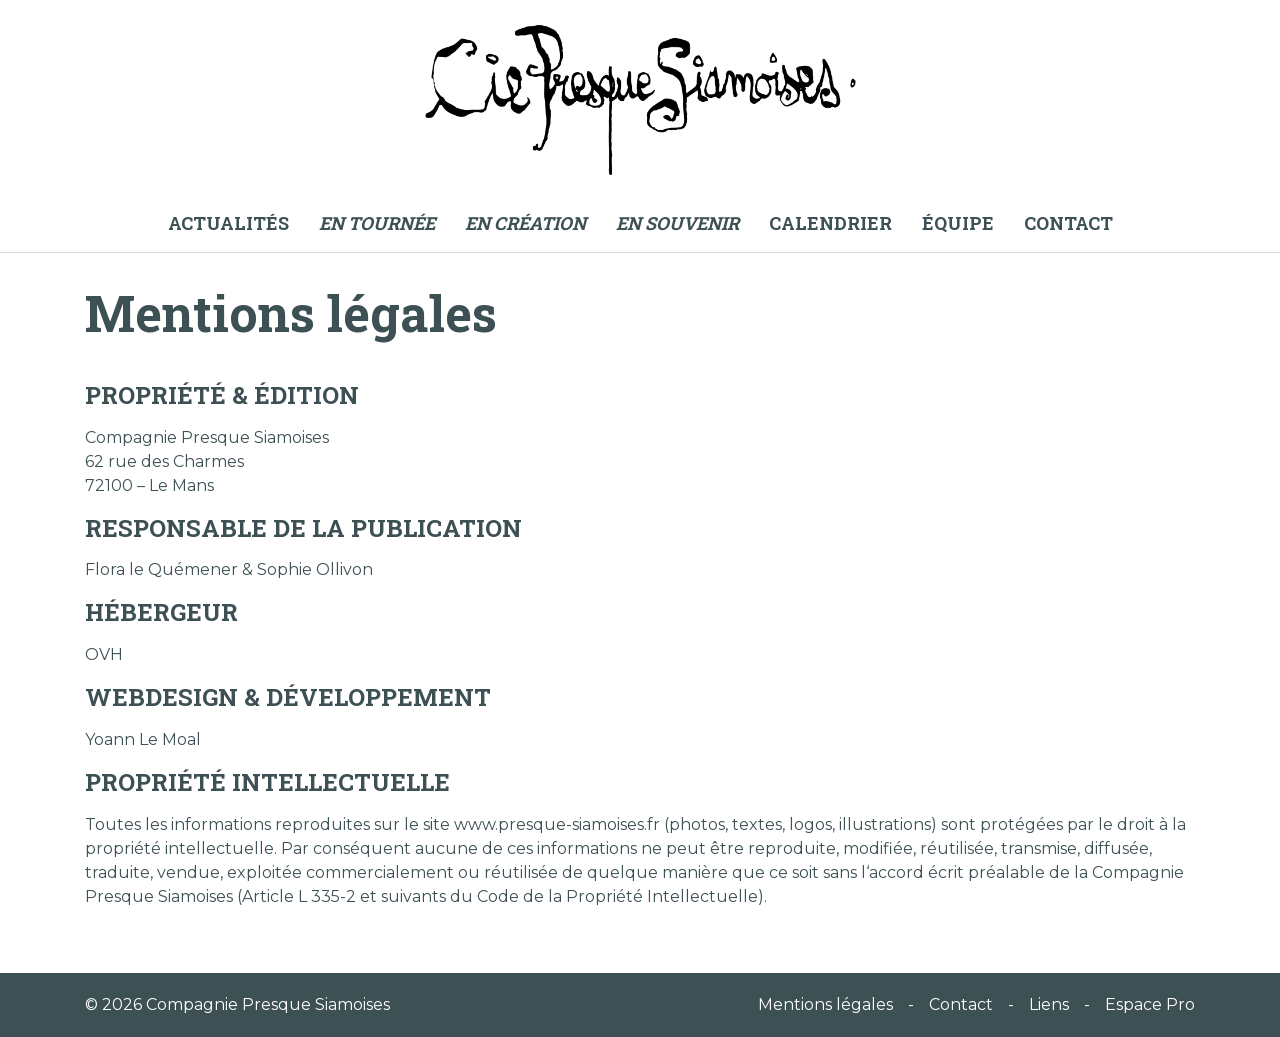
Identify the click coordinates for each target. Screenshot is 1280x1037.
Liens (1049, 1004)
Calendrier (830, 223)
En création (525, 223)
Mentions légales (825, 1004)
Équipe (958, 223)
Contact (1068, 223)
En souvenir (677, 223)
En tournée (377, 223)
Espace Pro (1150, 1004)
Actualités (228, 223)
